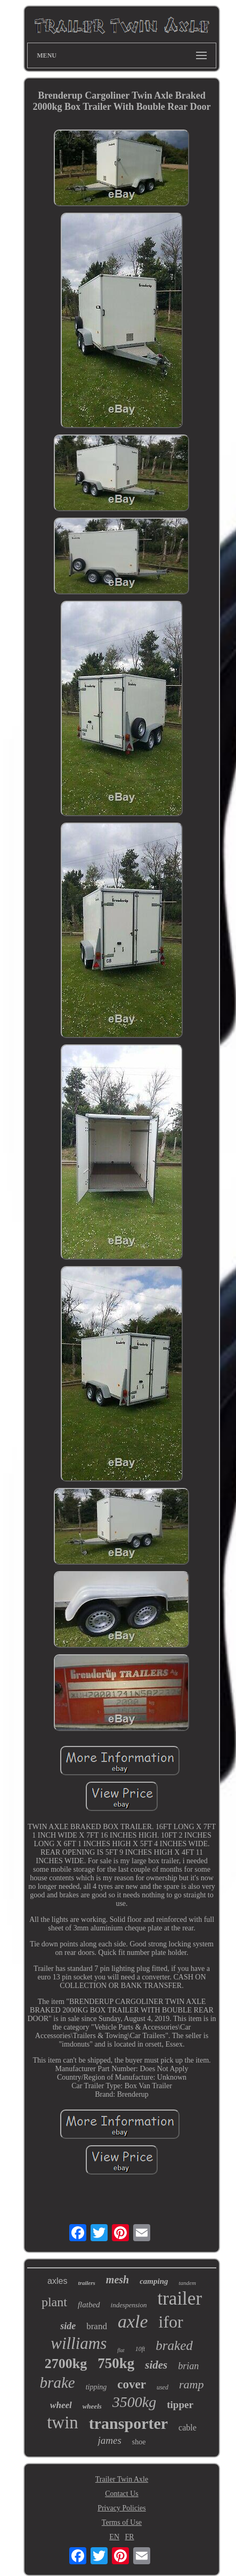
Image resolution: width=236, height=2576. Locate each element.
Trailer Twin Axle (121, 2479)
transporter (128, 2423)
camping (154, 2281)
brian (188, 2366)
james (109, 2440)
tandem (187, 2283)
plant (54, 2302)
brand (96, 2326)
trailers (86, 2283)
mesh (117, 2279)
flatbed (89, 2304)
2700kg (66, 2363)
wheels (92, 2406)
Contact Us (122, 2494)
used (162, 2387)
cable (187, 2427)
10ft (140, 2349)
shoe (139, 2442)
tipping (96, 2387)
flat (120, 2350)
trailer (179, 2298)
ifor (171, 2321)
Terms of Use (122, 2522)
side (68, 2326)
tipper (180, 2404)
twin (62, 2422)
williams (79, 2343)
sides (156, 2364)
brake (57, 2382)
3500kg (134, 2402)
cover (131, 2384)
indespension (129, 2305)
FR (129, 2537)
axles (57, 2280)
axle (133, 2321)
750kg (115, 2363)
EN (114, 2537)
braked (174, 2345)
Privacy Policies (121, 2508)
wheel (61, 2405)
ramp (191, 2384)
